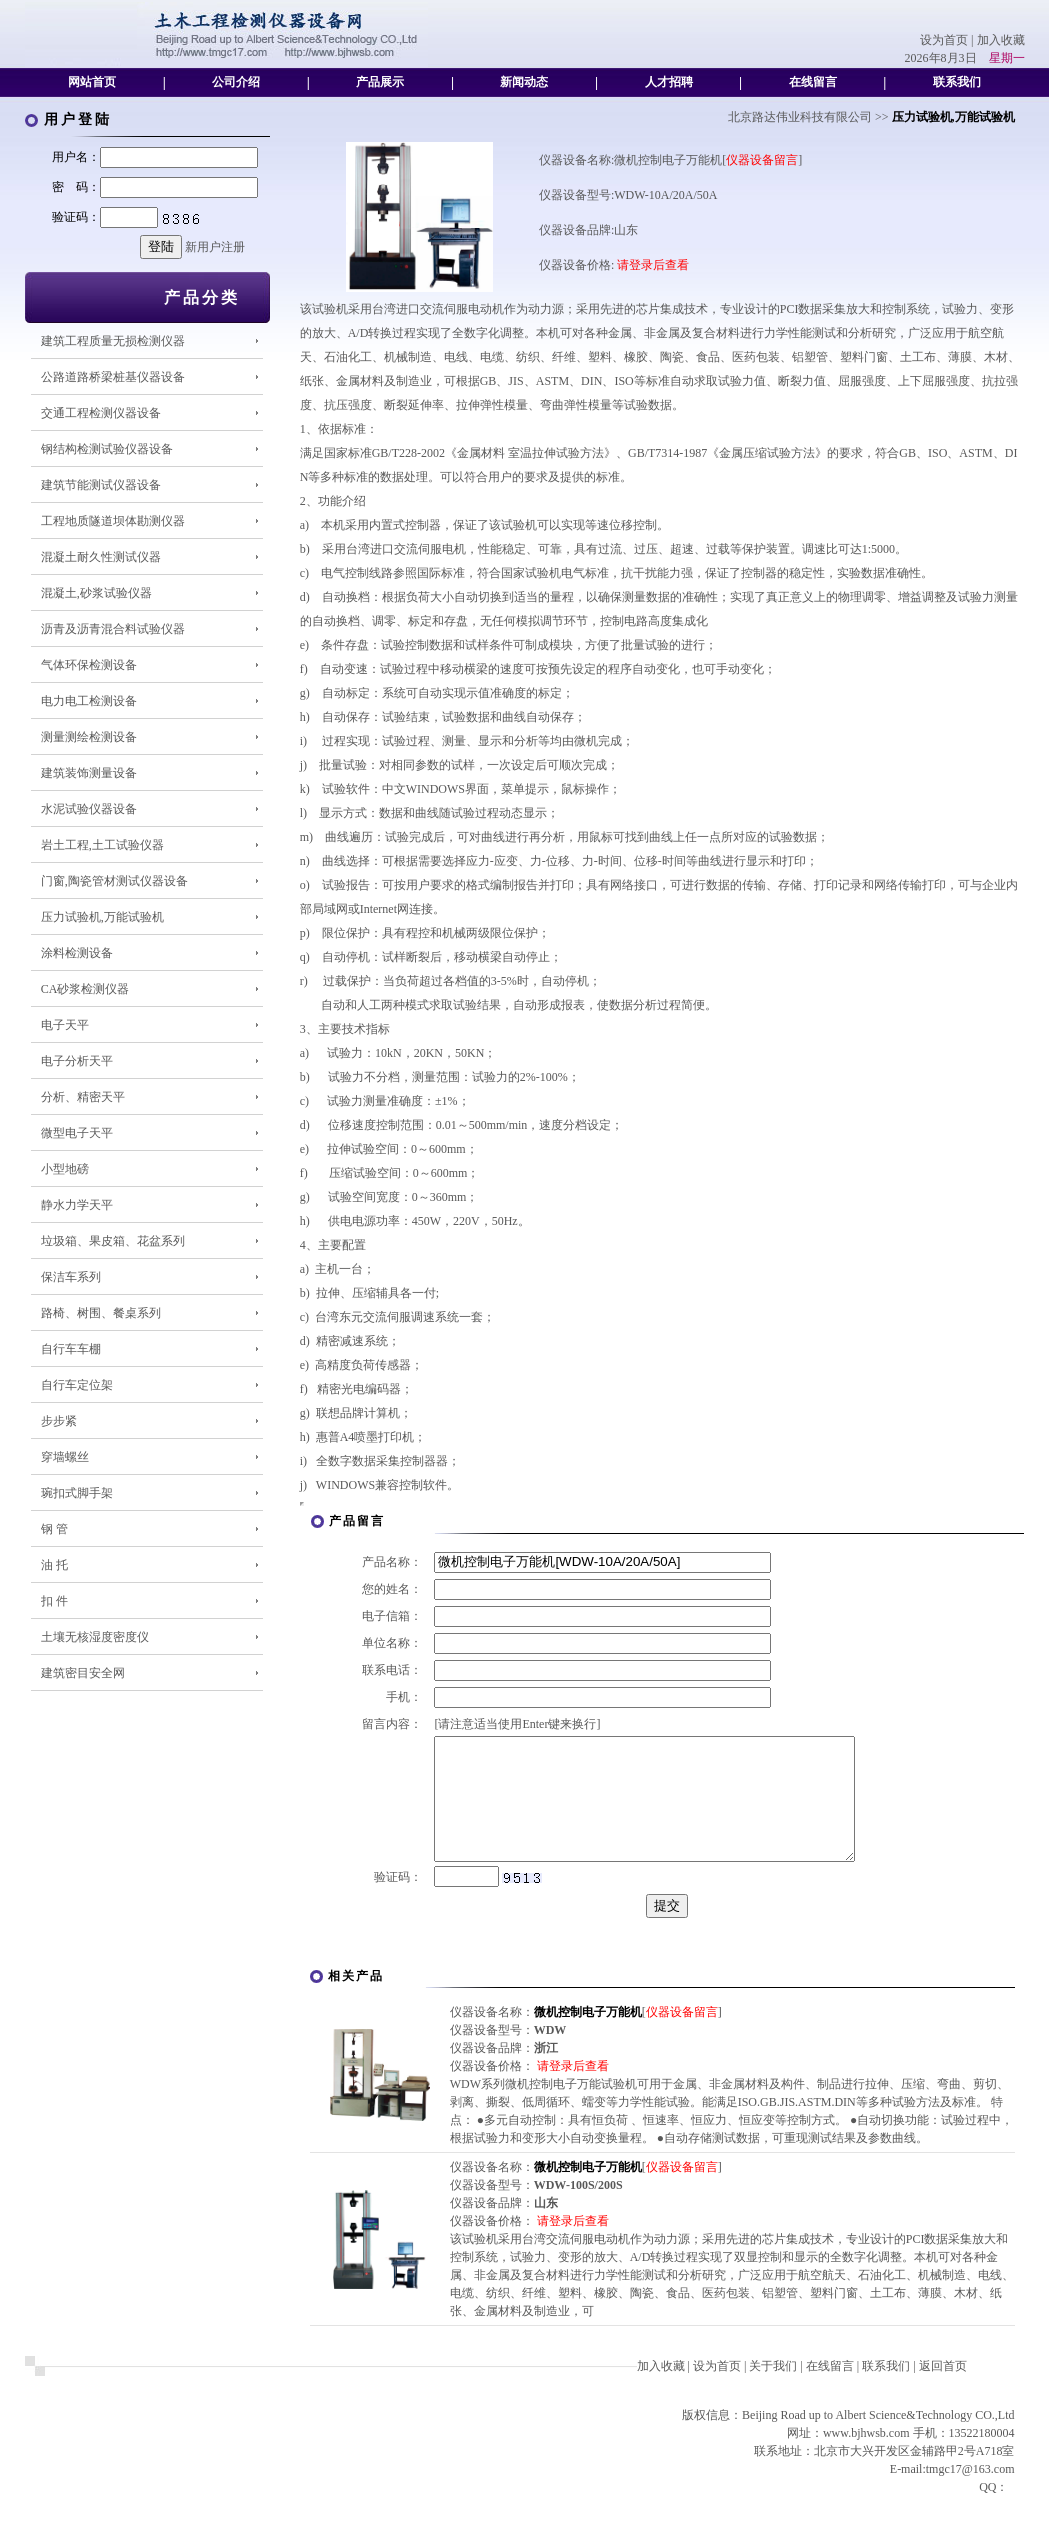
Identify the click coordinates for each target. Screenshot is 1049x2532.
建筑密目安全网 (83, 1673)
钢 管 (54, 1529)
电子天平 (65, 1025)
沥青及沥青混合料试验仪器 (113, 629)
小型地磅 (65, 1169)
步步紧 (59, 1421)
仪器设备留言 (762, 160)
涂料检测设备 (77, 953)
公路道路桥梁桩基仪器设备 (113, 377)
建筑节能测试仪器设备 (101, 485)
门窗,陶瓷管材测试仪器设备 (114, 881)
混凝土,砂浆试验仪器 (96, 593)
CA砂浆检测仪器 (85, 989)
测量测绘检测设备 (89, 737)
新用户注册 (215, 247)
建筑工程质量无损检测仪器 (113, 341)
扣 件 (54, 1601)
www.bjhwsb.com (866, 2457)
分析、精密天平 (83, 1097)
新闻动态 (524, 82)
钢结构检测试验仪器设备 (107, 449)
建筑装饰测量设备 (89, 773)
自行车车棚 (71, 1349)
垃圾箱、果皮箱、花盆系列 (113, 1241)
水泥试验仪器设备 (89, 809)
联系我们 (957, 82)
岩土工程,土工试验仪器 (102, 845)
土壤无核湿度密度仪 (95, 1637)
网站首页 (92, 82)
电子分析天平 (77, 1061)
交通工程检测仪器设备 (101, 413)
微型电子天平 (77, 1133)
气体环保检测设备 (89, 665)
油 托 (54, 1565)
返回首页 (943, 2390)
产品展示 (380, 82)
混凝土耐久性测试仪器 (101, 557)
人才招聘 (669, 82)
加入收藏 (1001, 40)
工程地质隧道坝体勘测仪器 (113, 521)
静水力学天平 (77, 1205)
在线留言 (813, 82)
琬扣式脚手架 (77, 1493)
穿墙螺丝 (65, 1457)
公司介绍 (236, 82)
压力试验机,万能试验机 (102, 917)
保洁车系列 (71, 1277)
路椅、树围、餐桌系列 (101, 1313)
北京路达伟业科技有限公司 (800, 117)
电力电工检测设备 (89, 701)
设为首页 (944, 40)
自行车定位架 (77, 1385)
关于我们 (773, 2390)
